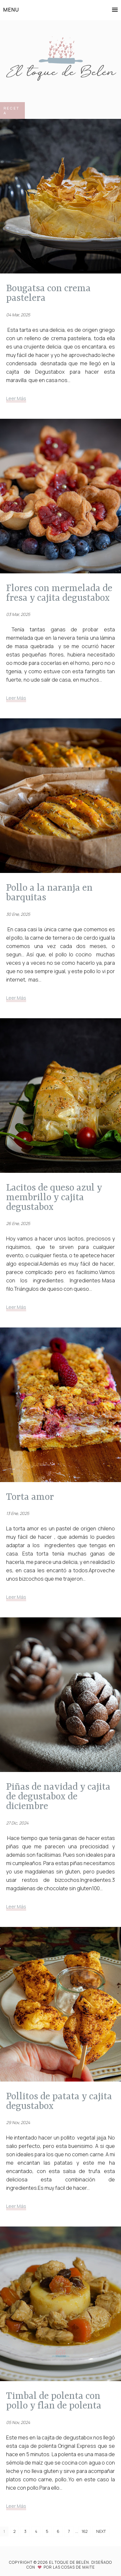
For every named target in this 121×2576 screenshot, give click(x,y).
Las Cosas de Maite (74, 2567)
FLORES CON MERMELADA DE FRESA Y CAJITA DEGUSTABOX (59, 593)
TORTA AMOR (30, 1497)
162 (84, 2531)
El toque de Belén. (70, 2562)
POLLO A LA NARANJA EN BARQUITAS (49, 893)
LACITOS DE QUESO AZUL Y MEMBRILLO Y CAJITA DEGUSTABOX (54, 1197)
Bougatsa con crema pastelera (48, 293)
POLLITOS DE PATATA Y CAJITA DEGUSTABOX (59, 2101)
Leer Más (16, 398)
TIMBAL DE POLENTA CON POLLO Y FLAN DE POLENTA (53, 2401)
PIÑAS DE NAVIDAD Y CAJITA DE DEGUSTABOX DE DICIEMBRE (58, 1796)
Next (101, 2531)
